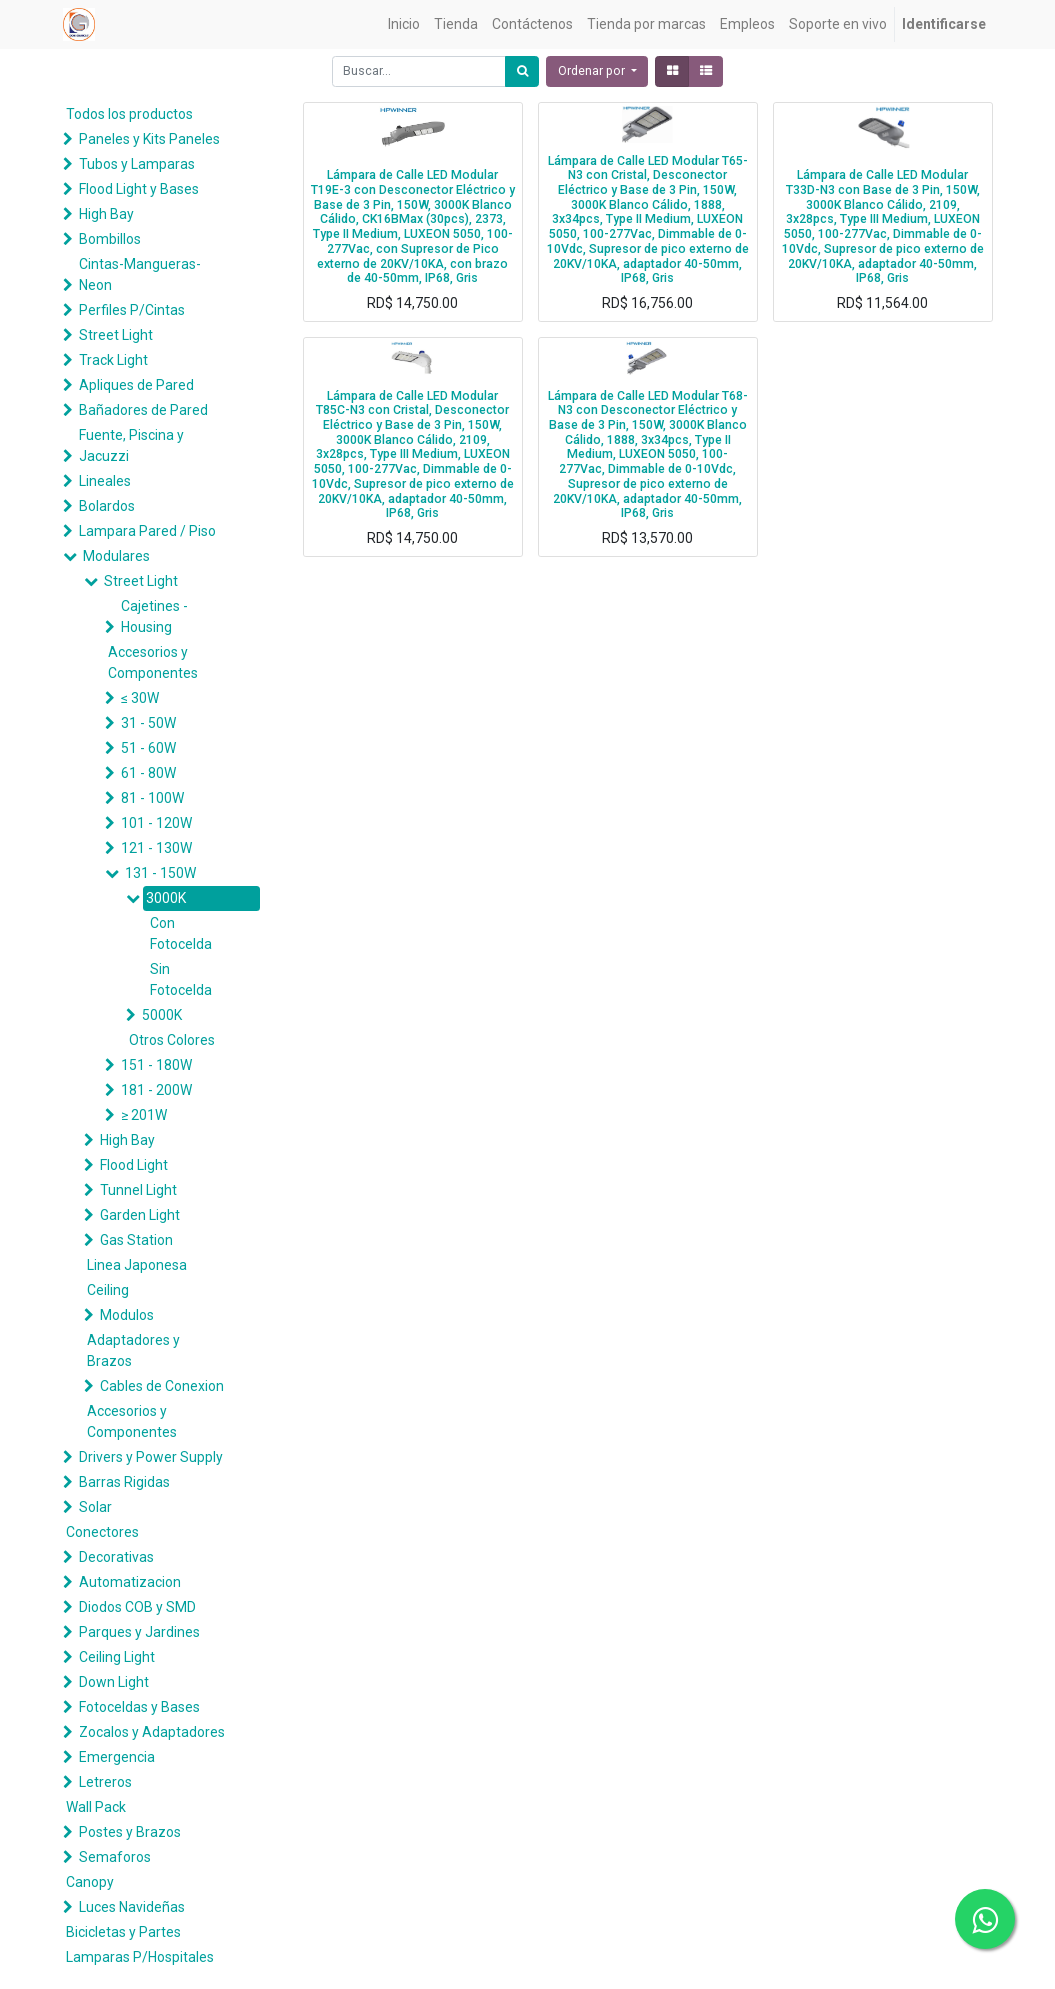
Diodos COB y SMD (137, 1607)
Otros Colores (172, 1040)
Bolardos (107, 506)
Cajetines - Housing (154, 616)
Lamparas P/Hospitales (140, 1957)
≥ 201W (144, 1115)
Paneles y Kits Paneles (149, 139)
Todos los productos (129, 114)
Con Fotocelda (181, 933)
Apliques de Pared (136, 385)
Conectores (102, 1532)
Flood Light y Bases (139, 189)
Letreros (105, 1782)
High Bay (106, 214)
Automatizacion (130, 1582)
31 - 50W (148, 723)
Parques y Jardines (139, 1632)
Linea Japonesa (137, 1265)
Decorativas (116, 1557)
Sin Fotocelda (181, 979)
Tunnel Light (138, 1190)
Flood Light (134, 1165)
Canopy (90, 1882)
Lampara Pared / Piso (147, 531)
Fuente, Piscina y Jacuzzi (131, 445)
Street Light (116, 335)
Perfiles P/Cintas (132, 310)
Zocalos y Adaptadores (152, 1732)
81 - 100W (152, 798)
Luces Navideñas (132, 1907)
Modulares (116, 556)
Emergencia (117, 1757)
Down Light (114, 1682)
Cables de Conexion (162, 1386)
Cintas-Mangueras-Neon (140, 274)
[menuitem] (404, 24)
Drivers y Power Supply (151, 1457)
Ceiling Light (117, 1657)
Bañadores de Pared (143, 410)
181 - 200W (156, 1090)
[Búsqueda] (522, 71)
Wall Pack (96, 1807)
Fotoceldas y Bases (139, 1707)
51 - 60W (148, 748)
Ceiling (108, 1290)
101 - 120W (156, 823)
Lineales (105, 481)
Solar (95, 1507)
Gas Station (136, 1240)
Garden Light (140, 1215)
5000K (162, 1015)
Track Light (113, 360)
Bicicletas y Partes (123, 1932)
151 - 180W (156, 1065)
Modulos (127, 1315)
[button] (597, 71)
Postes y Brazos (130, 1832)
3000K (166, 898)
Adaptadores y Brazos (133, 1350)
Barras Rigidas (124, 1482)
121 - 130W (156, 848)
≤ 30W (140, 698)
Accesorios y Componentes (153, 662)
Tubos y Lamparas (137, 164)
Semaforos (115, 1857)
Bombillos (110, 239)
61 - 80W (148, 773)
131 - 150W (160, 873)
